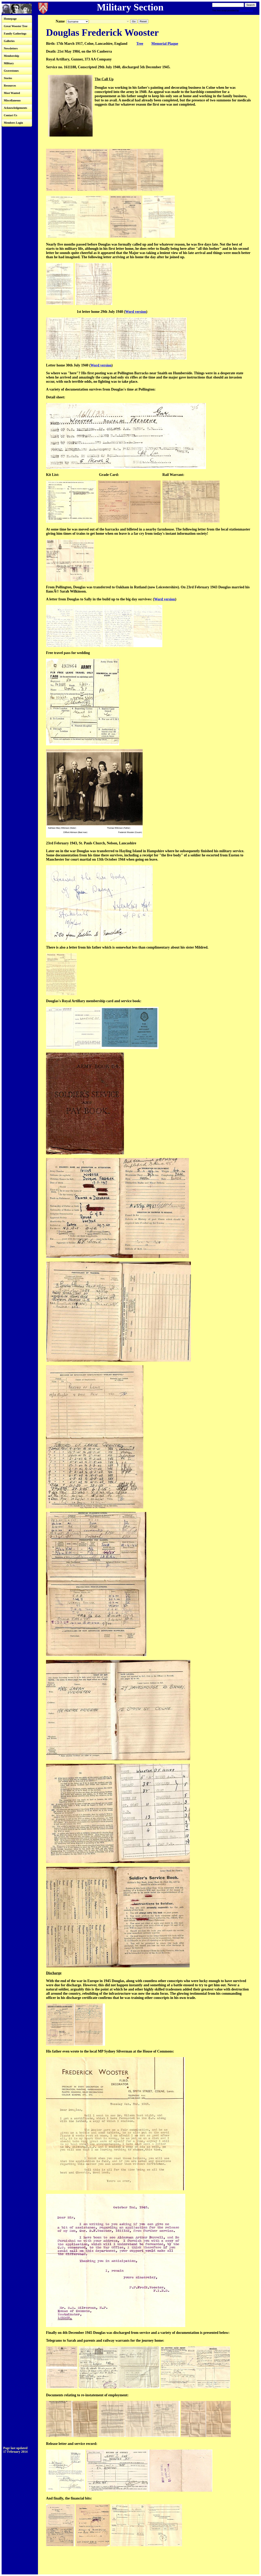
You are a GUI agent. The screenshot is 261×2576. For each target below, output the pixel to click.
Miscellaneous (12, 100)
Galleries (9, 41)
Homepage (10, 18)
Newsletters (11, 48)
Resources (10, 85)
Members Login (13, 122)
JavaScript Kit (246, 10)
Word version (135, 312)
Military (9, 63)
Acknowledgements (15, 107)
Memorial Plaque (164, 44)
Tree (139, 44)
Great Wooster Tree (15, 26)
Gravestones (11, 70)
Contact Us (10, 115)
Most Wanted (12, 93)
